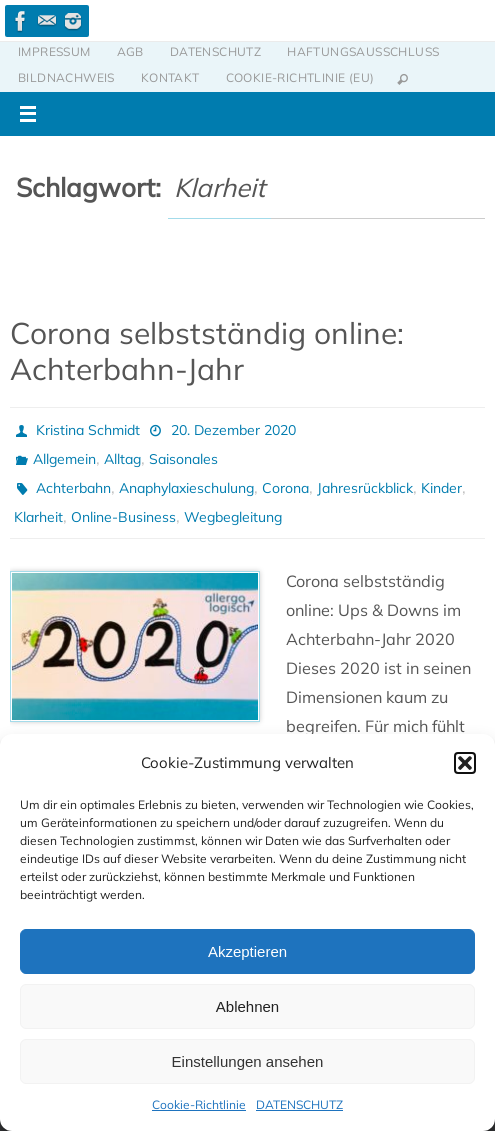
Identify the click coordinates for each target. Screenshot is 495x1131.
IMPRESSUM (54, 51)
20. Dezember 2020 (233, 430)
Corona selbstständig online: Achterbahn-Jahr (207, 351)
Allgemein (64, 459)
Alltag (122, 459)
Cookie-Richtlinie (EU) (300, 77)
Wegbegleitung (233, 517)
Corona (285, 488)
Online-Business (123, 517)
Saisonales (183, 459)
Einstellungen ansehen (248, 1061)
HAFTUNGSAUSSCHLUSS (363, 51)
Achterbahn (73, 488)
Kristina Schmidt (88, 430)
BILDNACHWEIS (66, 77)
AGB (130, 51)
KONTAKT (170, 77)
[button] (465, 763)
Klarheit (38, 517)
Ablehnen (247, 1006)
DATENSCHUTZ (299, 1104)
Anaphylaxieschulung (186, 488)
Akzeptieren (247, 951)
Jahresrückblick (365, 488)
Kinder (441, 488)
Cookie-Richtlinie (199, 1104)
